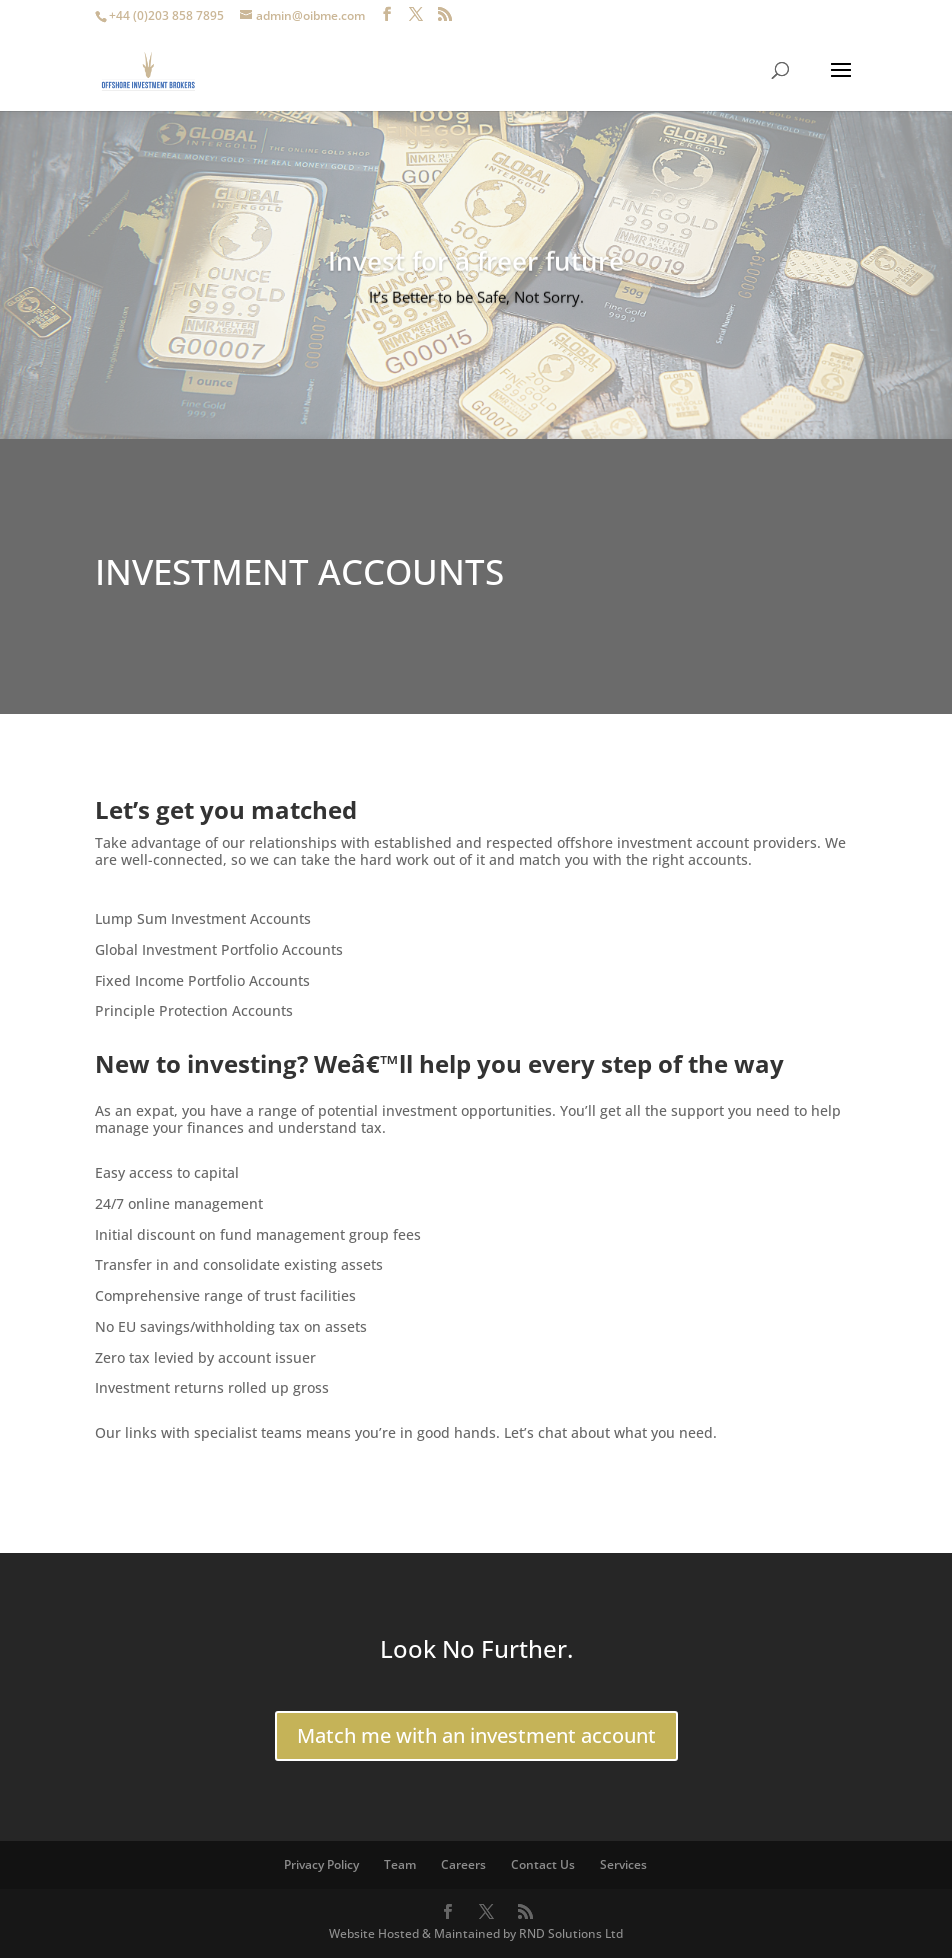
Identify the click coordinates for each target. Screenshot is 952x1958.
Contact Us (543, 1864)
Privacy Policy (321, 1864)
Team (400, 1864)
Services (623, 1864)
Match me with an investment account (476, 1735)
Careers (463, 1864)
